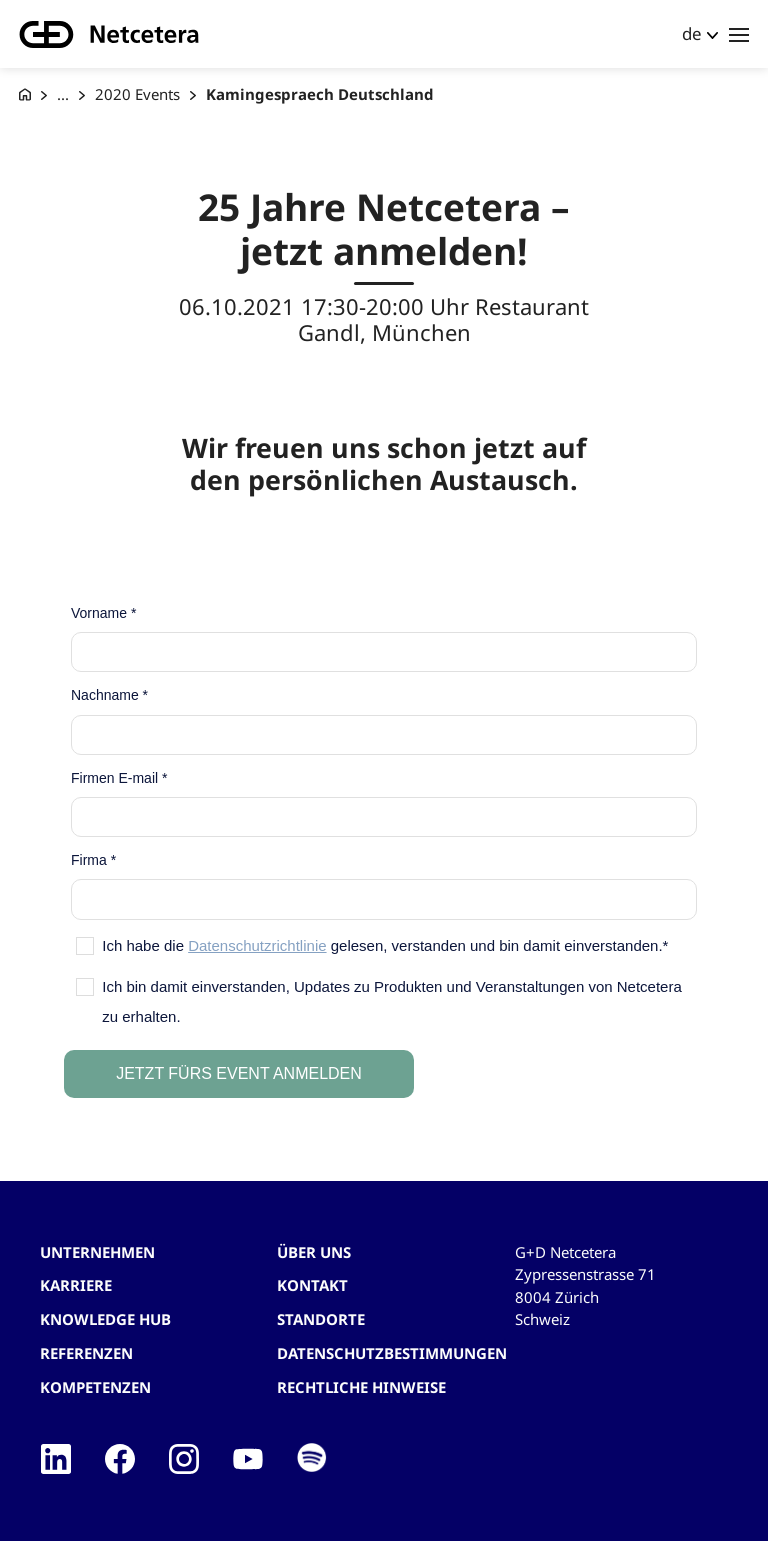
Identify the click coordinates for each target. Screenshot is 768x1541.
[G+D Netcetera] (25, 94)
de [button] (692, 33)
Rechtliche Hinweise (361, 1387)
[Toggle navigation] (739, 34)
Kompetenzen (95, 1387)
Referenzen (86, 1353)
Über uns (314, 1252)
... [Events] (63, 94)
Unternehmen (97, 1252)
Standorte (321, 1319)
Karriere (76, 1285)
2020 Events (137, 94)
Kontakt (312, 1285)
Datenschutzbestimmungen (392, 1353)
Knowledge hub (105, 1319)
